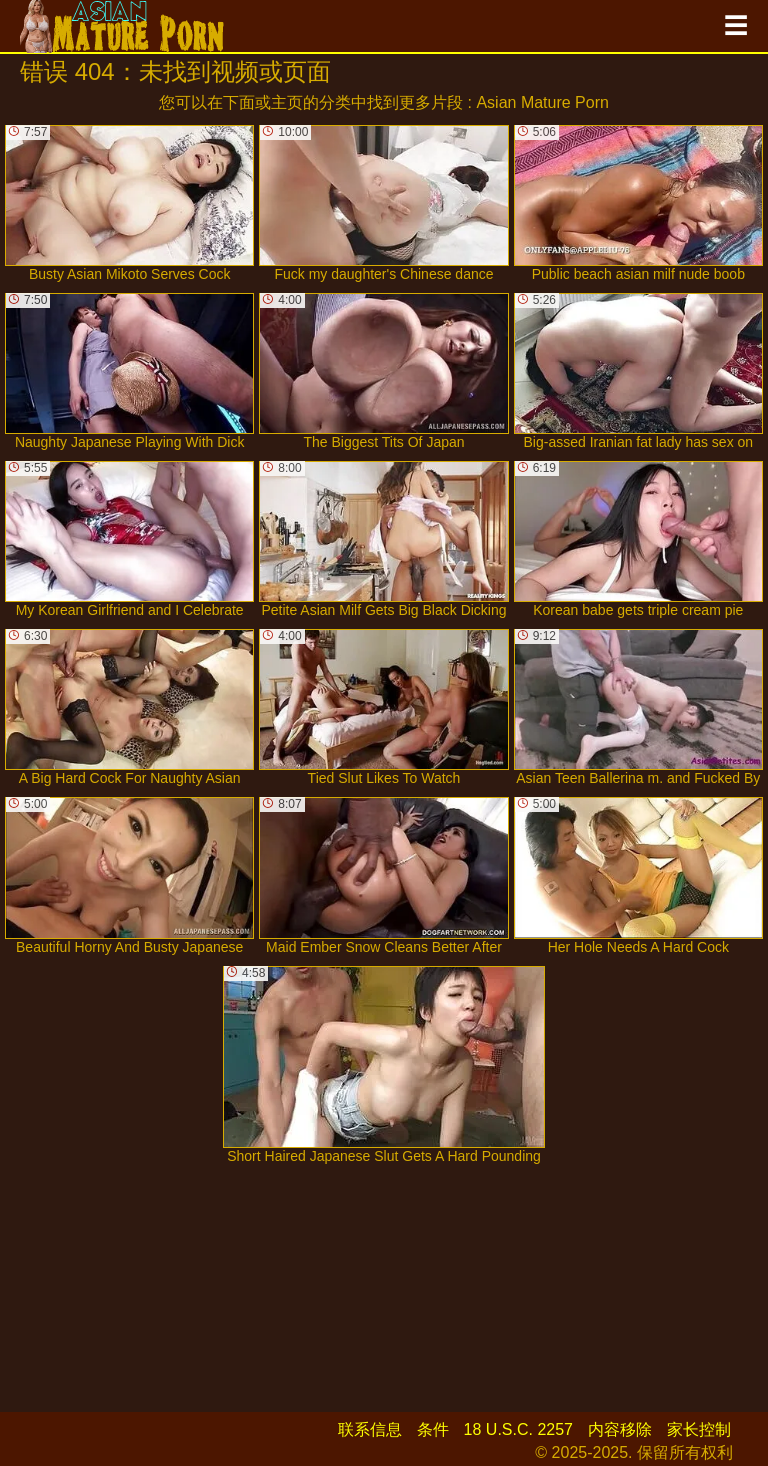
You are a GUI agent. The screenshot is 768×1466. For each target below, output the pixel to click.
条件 (433, 1429)
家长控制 (699, 1429)
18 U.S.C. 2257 (518, 1429)
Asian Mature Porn (542, 102)
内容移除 (620, 1429)
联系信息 (370, 1429)
